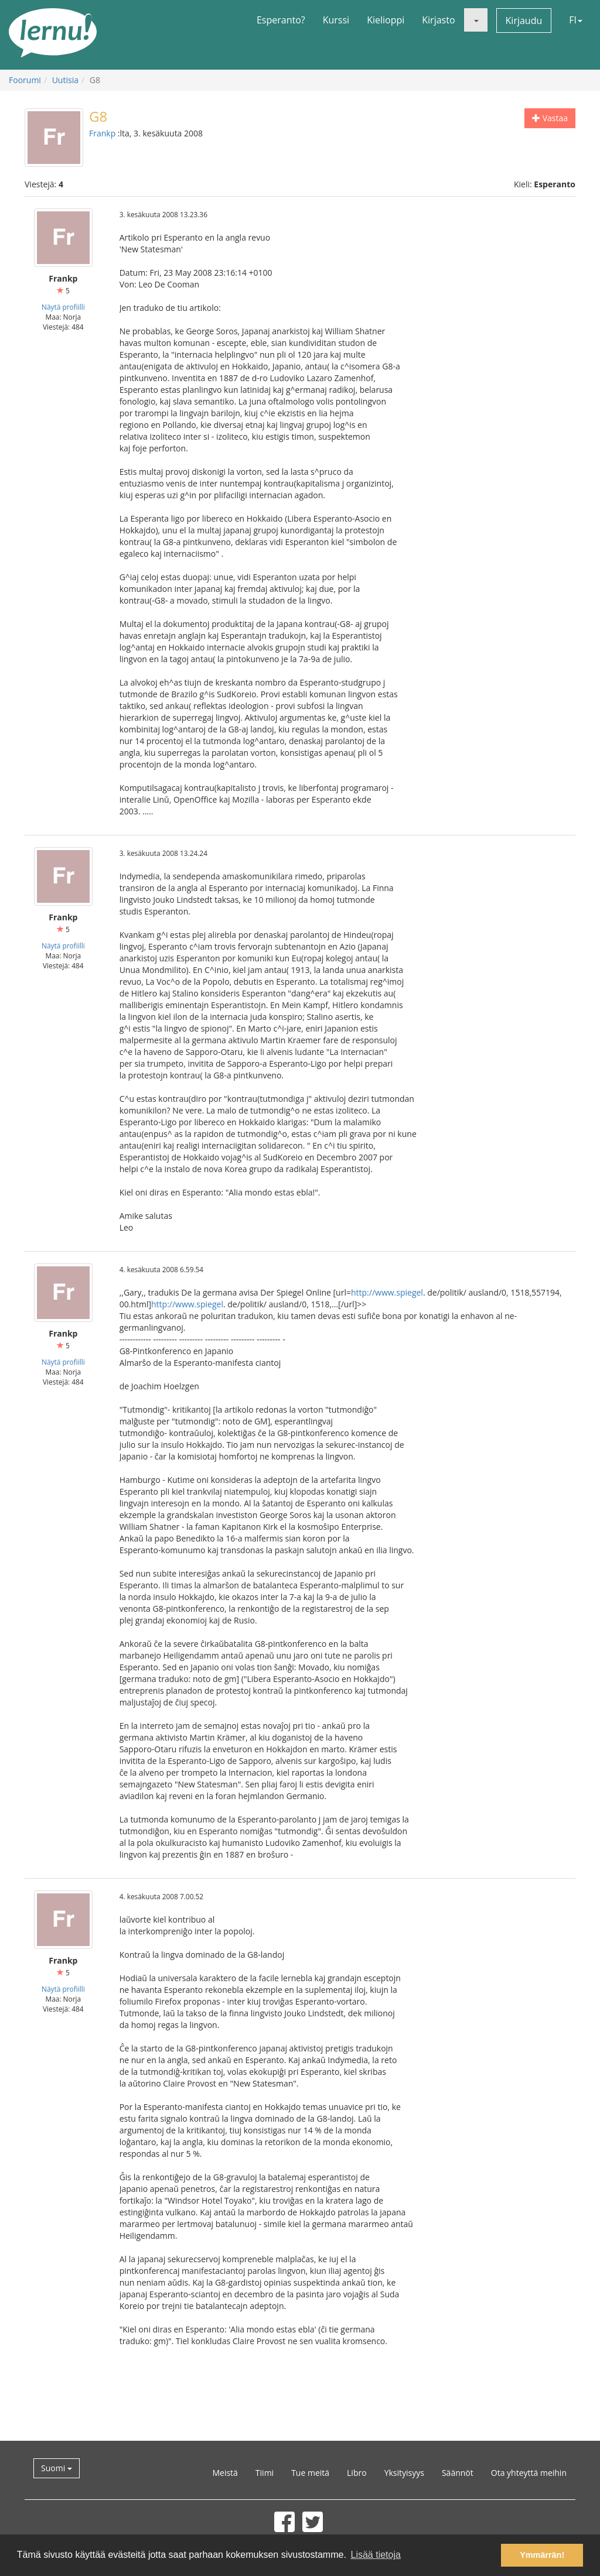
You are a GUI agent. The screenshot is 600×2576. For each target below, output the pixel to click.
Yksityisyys (404, 2472)
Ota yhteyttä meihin (529, 2472)
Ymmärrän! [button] (542, 2555)
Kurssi (336, 19)
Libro (357, 2472)
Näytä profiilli (63, 306)
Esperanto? (281, 19)
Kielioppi (385, 19)
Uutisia (65, 79)
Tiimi (264, 2472)
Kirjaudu (524, 20)
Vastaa (550, 118)
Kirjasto (438, 19)
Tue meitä (310, 2472)
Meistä (224, 2472)
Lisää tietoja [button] (375, 2555)
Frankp (102, 133)
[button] (476, 20)
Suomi (56, 2468)
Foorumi (25, 79)
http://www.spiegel (387, 1292)
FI (575, 19)
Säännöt (457, 2472)
